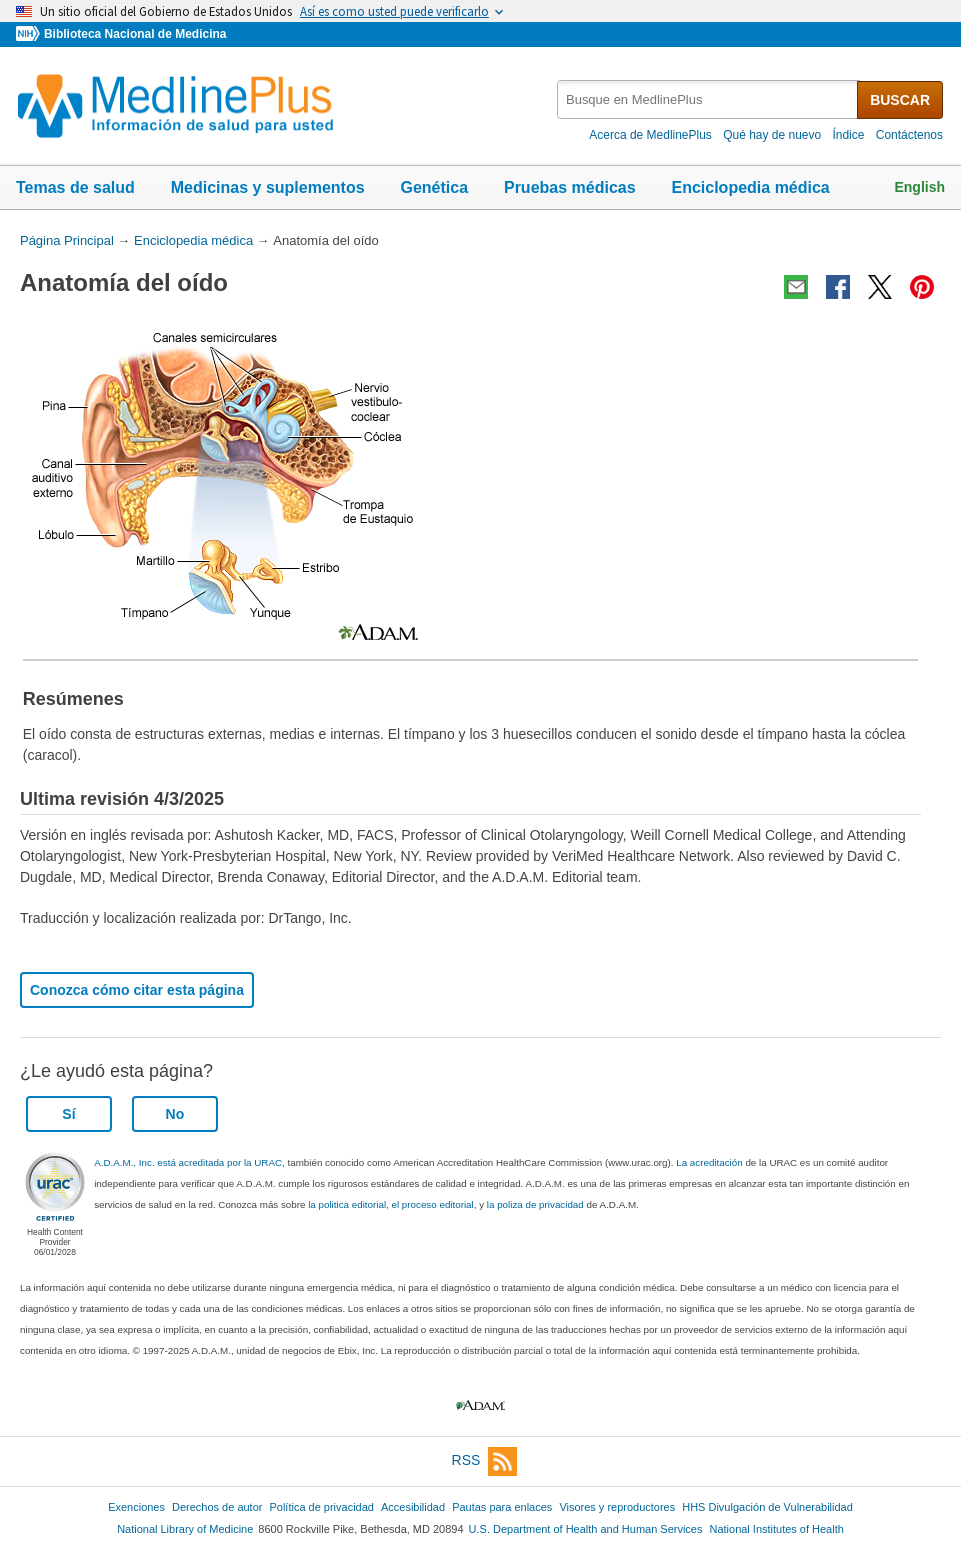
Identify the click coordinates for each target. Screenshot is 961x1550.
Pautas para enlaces (502, 1507)
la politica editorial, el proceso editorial (391, 1204)
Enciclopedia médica (750, 187)
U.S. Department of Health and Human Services (586, 1529)
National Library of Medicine (185, 1529)
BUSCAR (900, 100)
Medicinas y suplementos (268, 187)
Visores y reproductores (617, 1507)
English (919, 187)
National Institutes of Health (777, 1529)
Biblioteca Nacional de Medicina (135, 34)
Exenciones (136, 1507)
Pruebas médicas (570, 187)
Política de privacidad (321, 1507)
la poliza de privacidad (535, 1204)
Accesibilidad (413, 1507)
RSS (485, 1461)
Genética (434, 187)
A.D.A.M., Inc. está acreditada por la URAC (188, 1162)
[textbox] (708, 99)
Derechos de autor (217, 1507)
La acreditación (709, 1162)
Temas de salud (75, 187)
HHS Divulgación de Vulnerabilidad (767, 1507)
